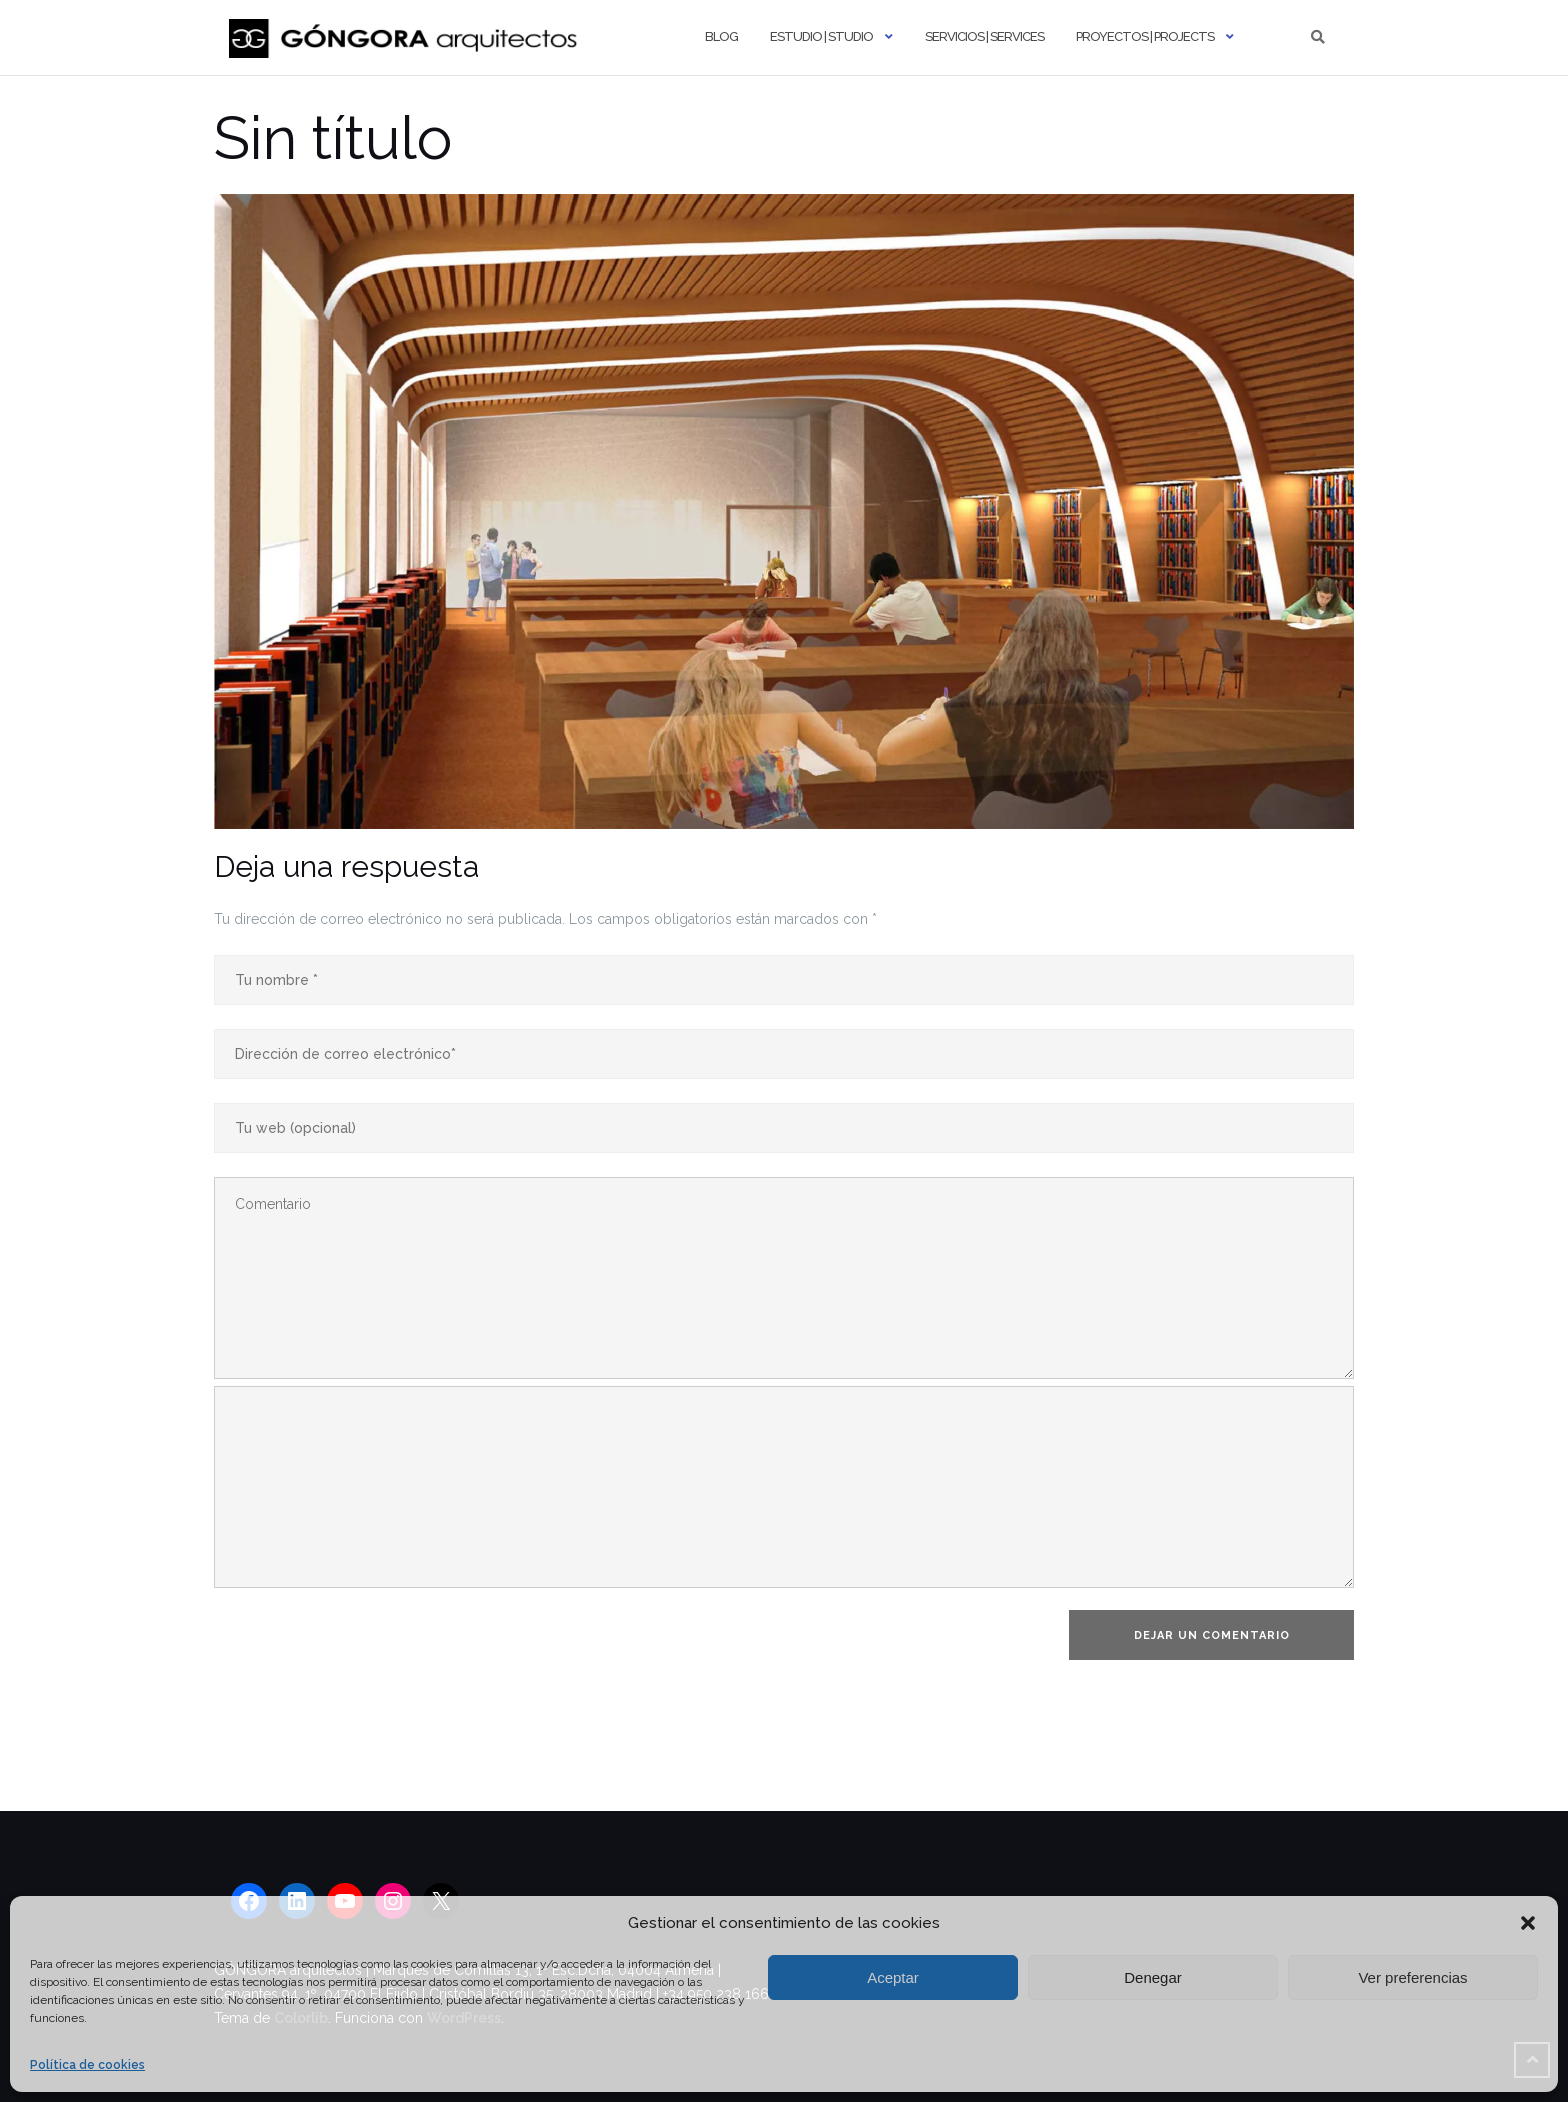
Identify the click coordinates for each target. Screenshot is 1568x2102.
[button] (1528, 1923)
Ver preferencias (1412, 1977)
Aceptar (893, 1977)
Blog (721, 36)
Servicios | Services (984, 36)
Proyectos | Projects (1145, 36)
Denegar (1153, 1977)
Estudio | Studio (821, 36)
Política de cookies (87, 2065)
